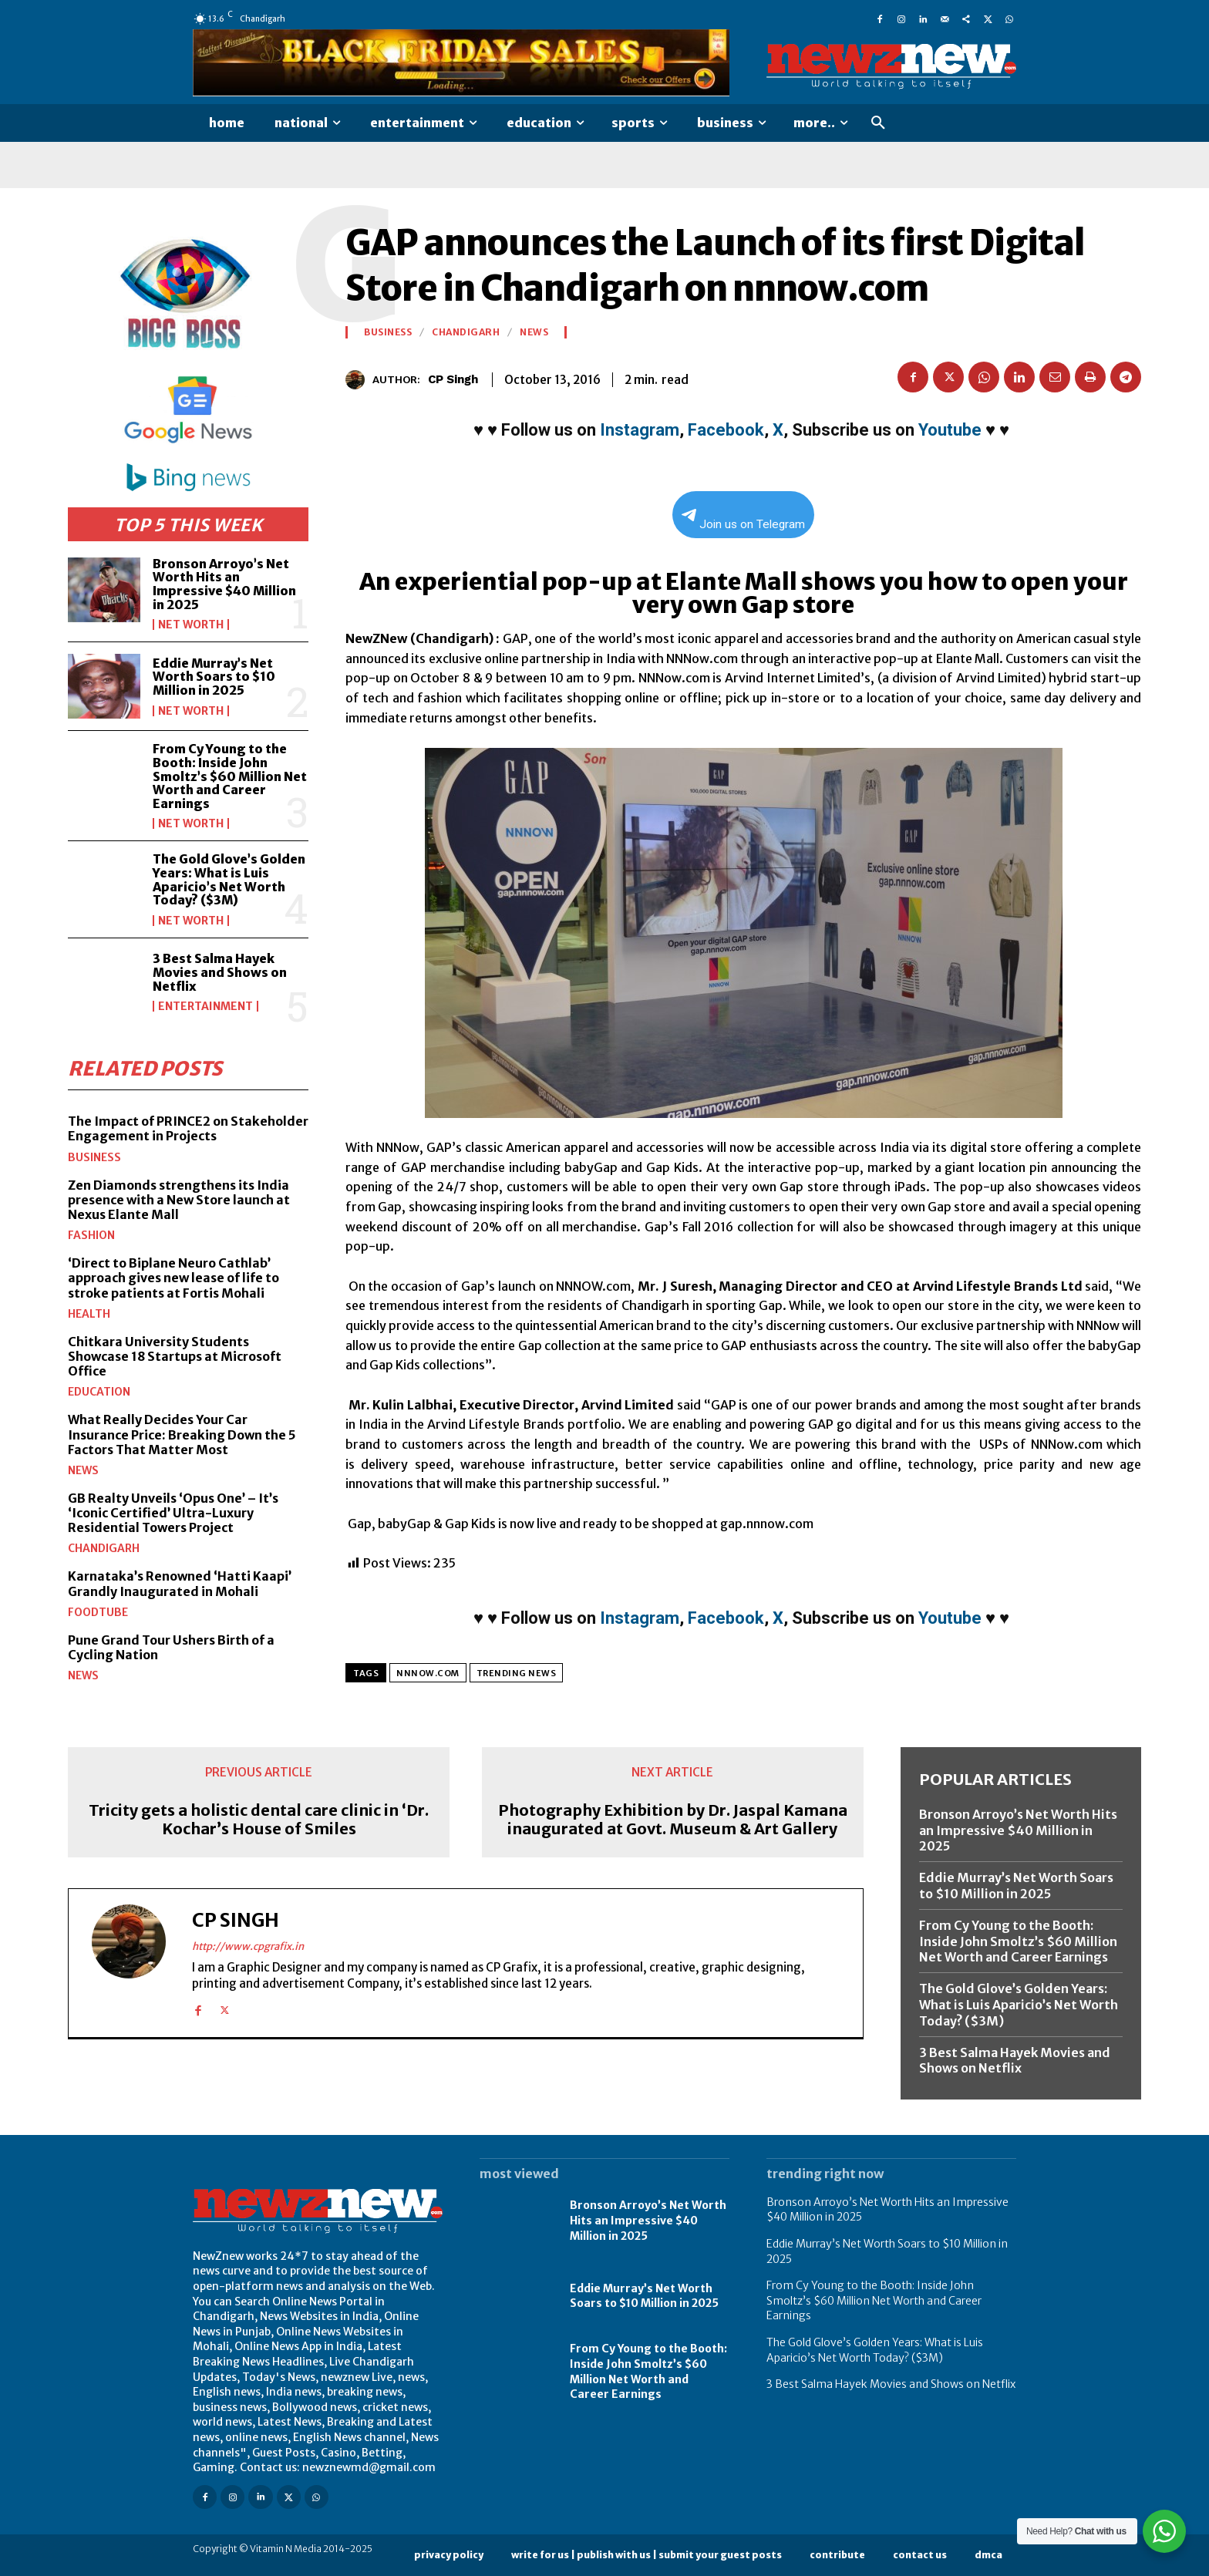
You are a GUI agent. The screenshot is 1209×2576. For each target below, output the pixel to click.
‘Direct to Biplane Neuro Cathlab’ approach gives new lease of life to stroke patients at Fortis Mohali (173, 1277)
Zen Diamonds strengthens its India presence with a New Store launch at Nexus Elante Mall (179, 1199)
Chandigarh (104, 1548)
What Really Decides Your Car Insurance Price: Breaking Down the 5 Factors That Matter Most (182, 1434)
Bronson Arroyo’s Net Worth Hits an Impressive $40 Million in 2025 (224, 584)
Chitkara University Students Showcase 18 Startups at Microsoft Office (174, 1355)
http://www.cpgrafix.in (248, 1946)
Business (94, 1156)
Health (89, 1313)
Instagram (639, 429)
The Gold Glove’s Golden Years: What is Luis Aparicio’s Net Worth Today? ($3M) (229, 879)
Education (99, 1391)
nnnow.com (428, 1673)
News (83, 1470)
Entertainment (205, 1006)
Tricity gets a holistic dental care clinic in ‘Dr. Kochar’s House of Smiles (259, 1819)
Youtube (950, 429)
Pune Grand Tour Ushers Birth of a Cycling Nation (171, 1647)
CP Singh (453, 379)
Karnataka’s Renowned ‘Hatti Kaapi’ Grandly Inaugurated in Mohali (179, 1583)
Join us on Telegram (743, 520)
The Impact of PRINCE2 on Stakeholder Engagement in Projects (188, 1128)
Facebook (726, 429)
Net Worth (191, 624)
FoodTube (98, 1612)
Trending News (517, 1673)
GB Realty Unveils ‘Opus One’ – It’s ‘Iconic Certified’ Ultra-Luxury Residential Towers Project (173, 1512)
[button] (878, 123)
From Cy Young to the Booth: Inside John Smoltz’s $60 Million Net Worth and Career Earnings (230, 775)
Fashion (91, 1235)
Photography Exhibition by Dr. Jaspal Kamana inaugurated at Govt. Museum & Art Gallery (672, 1819)
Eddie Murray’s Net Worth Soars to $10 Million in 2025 (214, 676)
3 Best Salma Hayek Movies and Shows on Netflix (220, 972)
